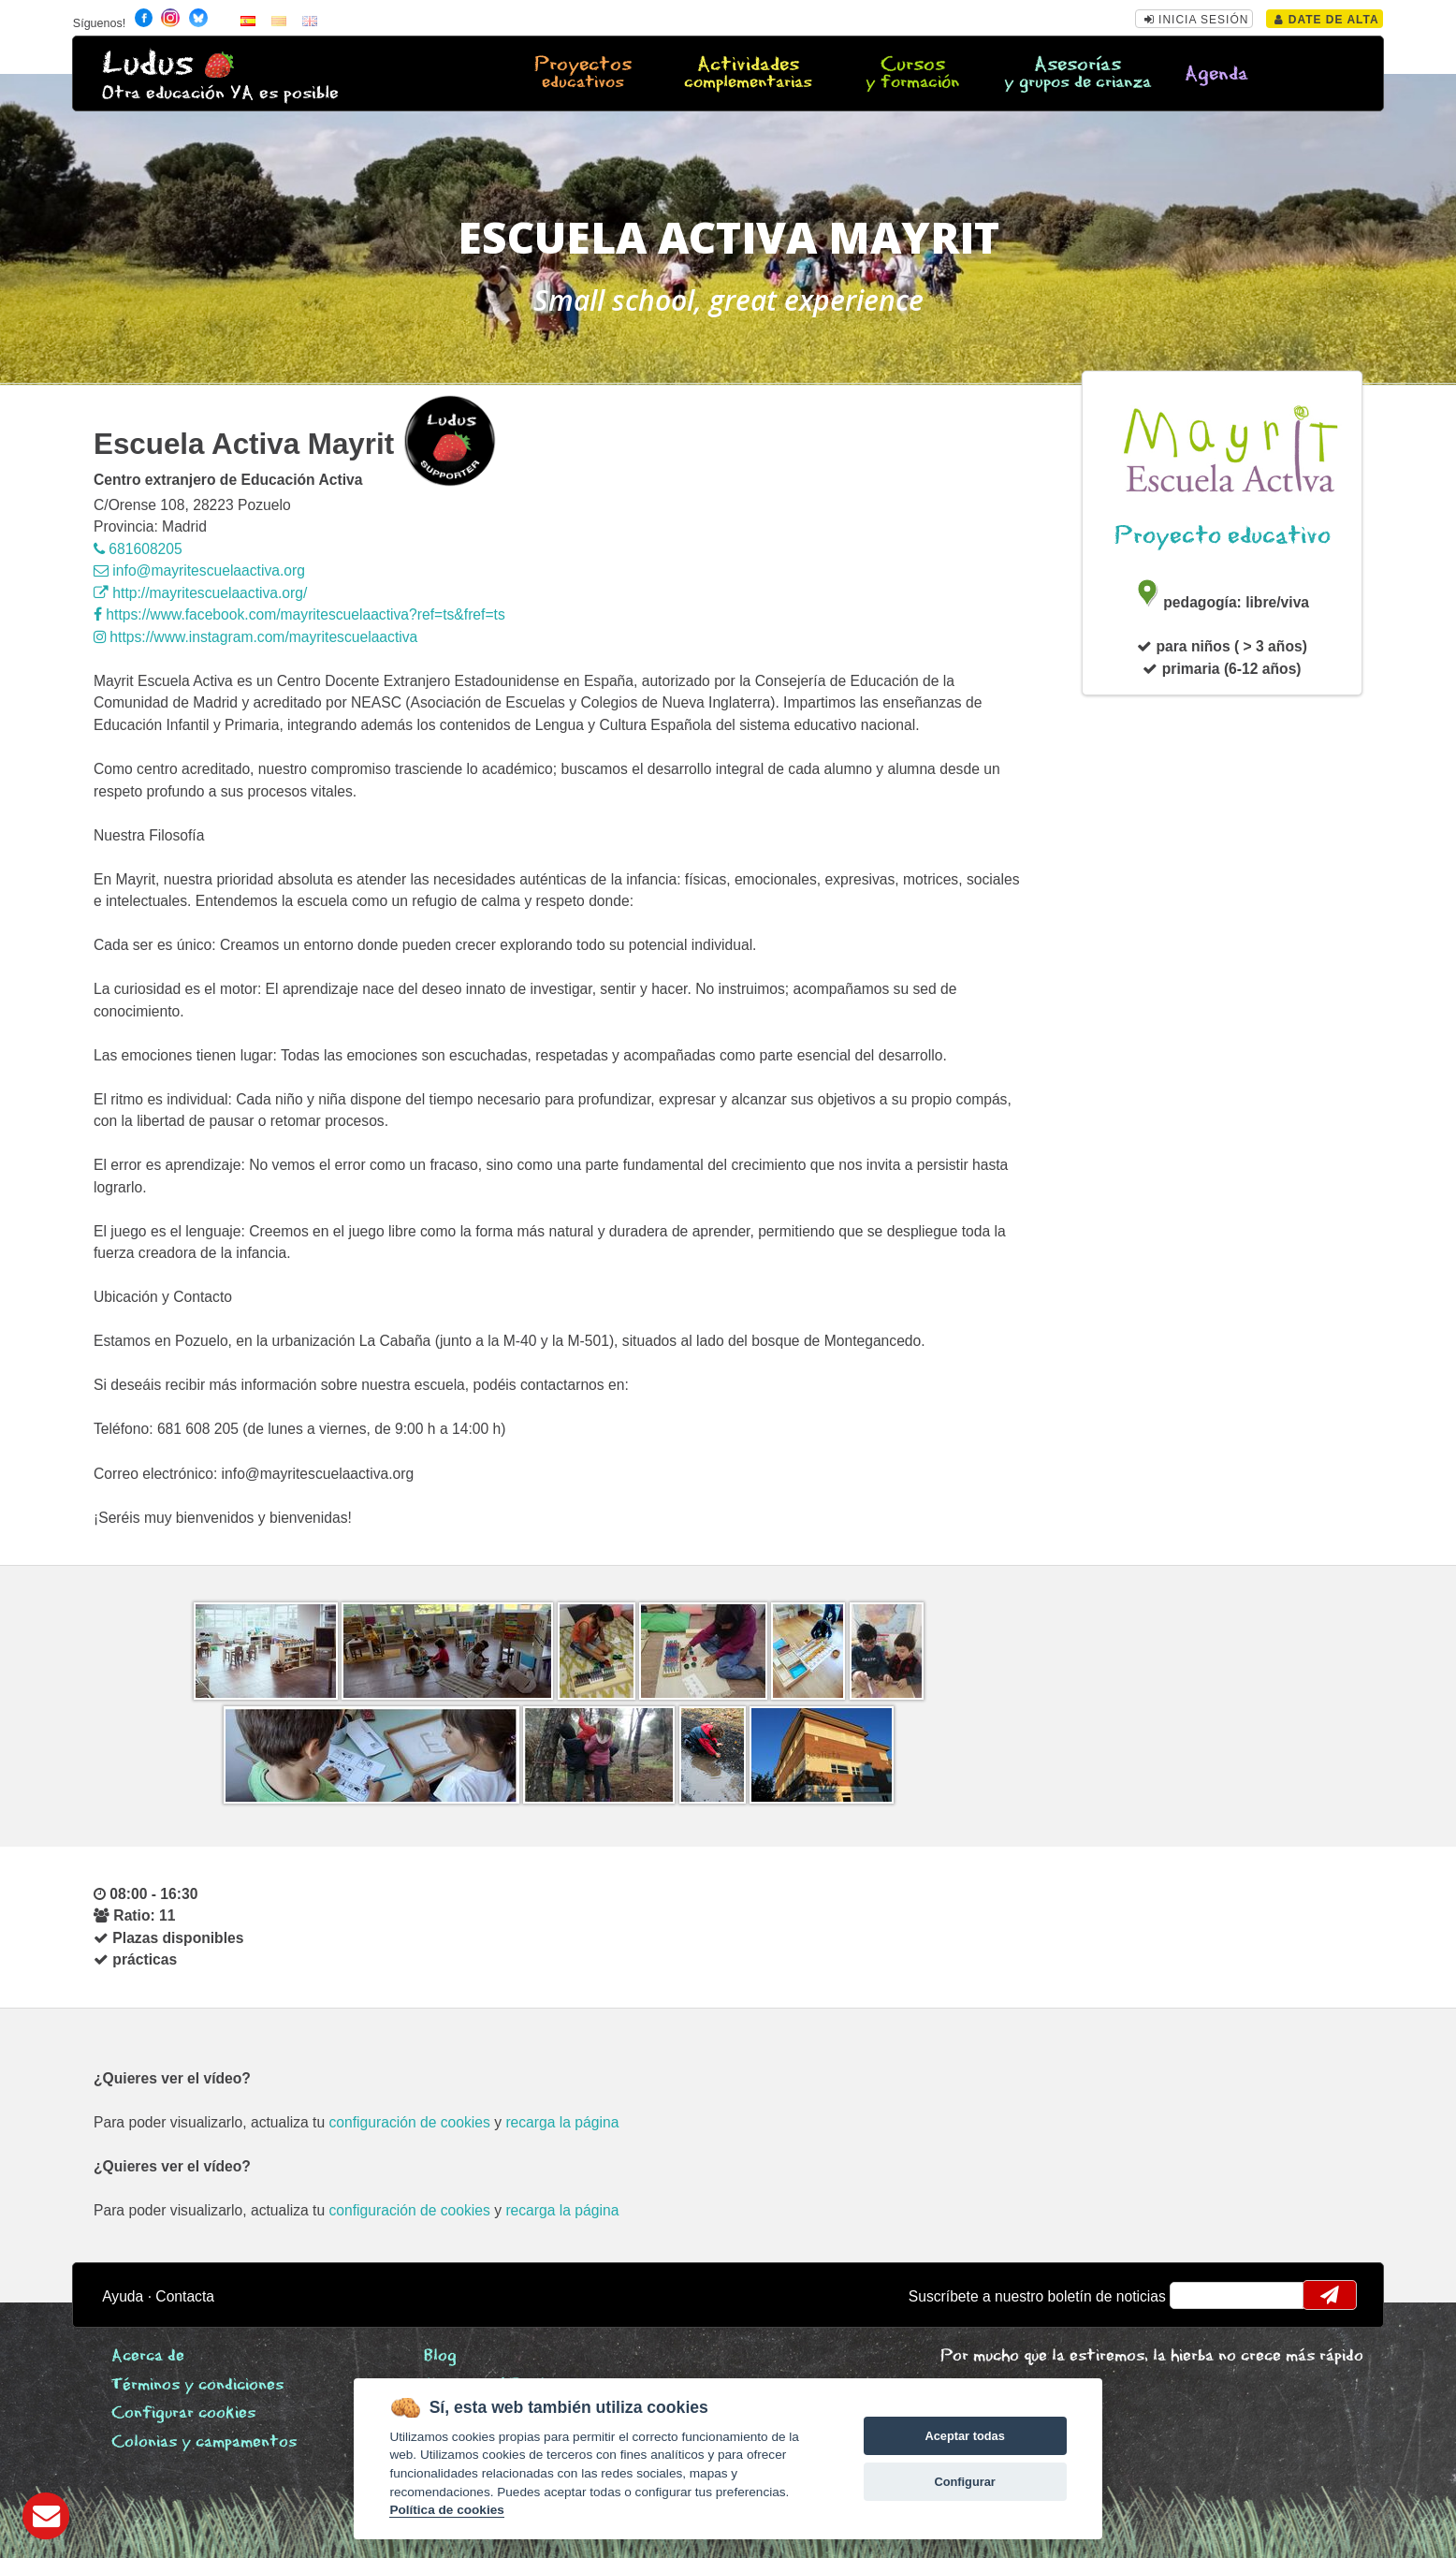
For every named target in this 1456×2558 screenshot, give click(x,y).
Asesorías (1077, 74)
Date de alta (1326, 19)
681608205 (138, 549)
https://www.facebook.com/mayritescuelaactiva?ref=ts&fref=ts (299, 614)
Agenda (1216, 74)
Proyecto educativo (1222, 535)
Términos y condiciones (197, 2385)
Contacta (184, 2296)
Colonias (204, 2442)
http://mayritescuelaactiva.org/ (200, 593)
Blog (440, 2356)
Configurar (964, 2482)
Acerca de (147, 2356)
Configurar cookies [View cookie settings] (183, 2413)
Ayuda (122, 2296)
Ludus (148, 64)
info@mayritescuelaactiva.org (199, 570)
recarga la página (562, 2122)
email (1196, 2295)
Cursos (913, 74)
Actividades (748, 74)
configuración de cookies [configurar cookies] (409, 2122)
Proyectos (583, 74)
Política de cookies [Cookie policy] (446, 2510)
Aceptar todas (964, 2436)
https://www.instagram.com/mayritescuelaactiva (255, 637)
